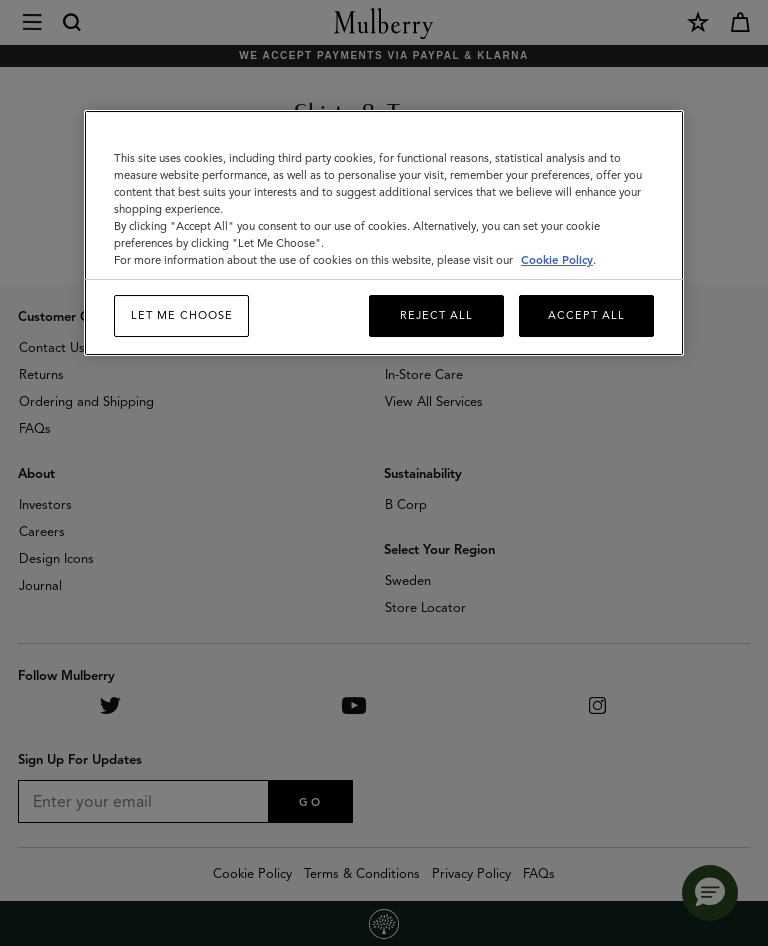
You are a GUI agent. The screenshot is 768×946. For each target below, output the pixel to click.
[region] (384, 233)
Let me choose (182, 315)
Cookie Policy (557, 260)
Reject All (436, 315)
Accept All (586, 315)
